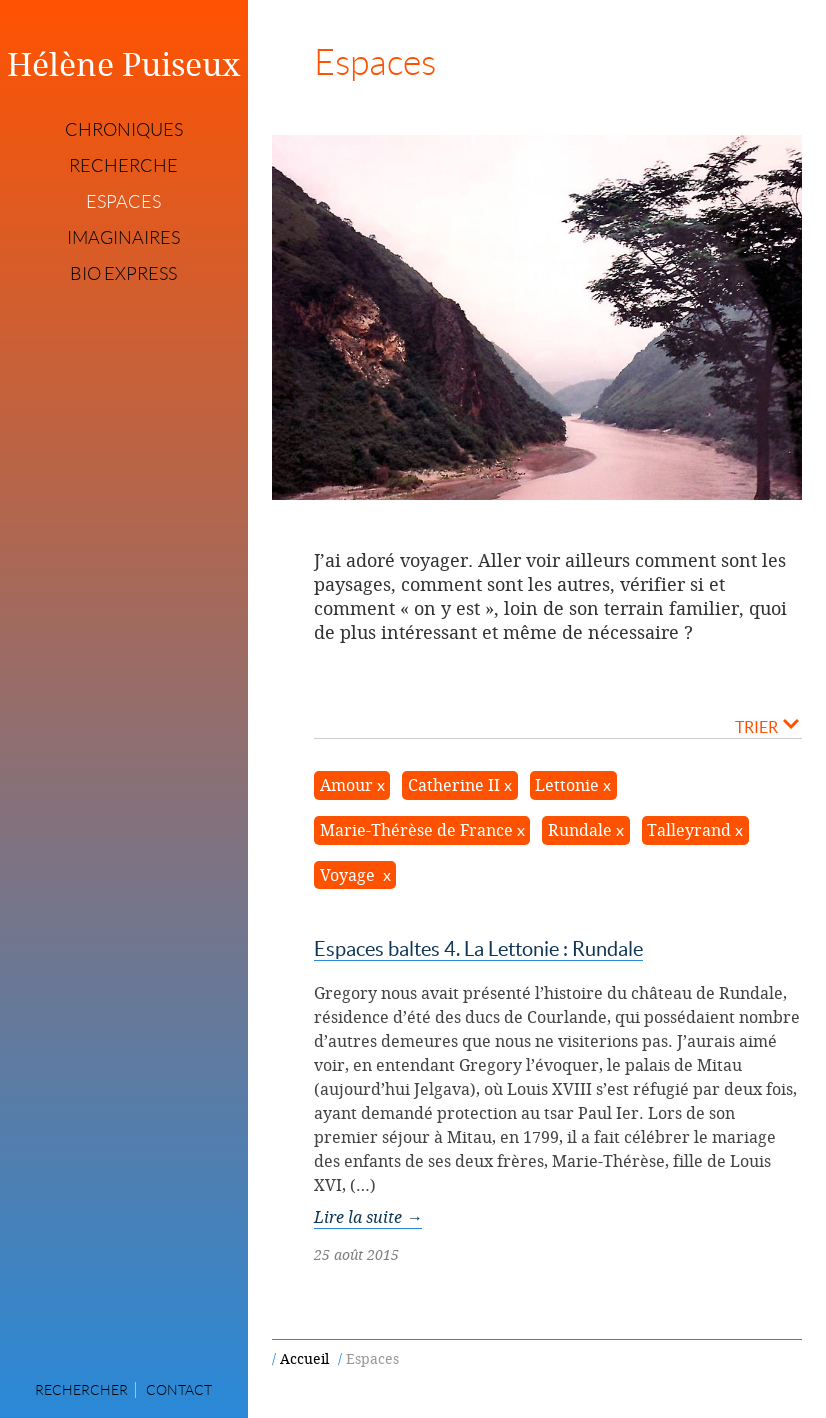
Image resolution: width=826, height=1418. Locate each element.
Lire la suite (368, 1217)
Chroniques (124, 130)
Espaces (123, 202)
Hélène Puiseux (124, 64)
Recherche (123, 166)
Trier (767, 726)
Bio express (123, 274)
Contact (179, 1390)
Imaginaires (123, 238)
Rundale (580, 830)
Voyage (349, 875)
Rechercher (81, 1390)
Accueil (304, 1358)
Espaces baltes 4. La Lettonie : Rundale (478, 949)
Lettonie (567, 785)
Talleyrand (689, 830)
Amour (346, 785)
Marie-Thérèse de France (416, 830)
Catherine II (454, 785)
